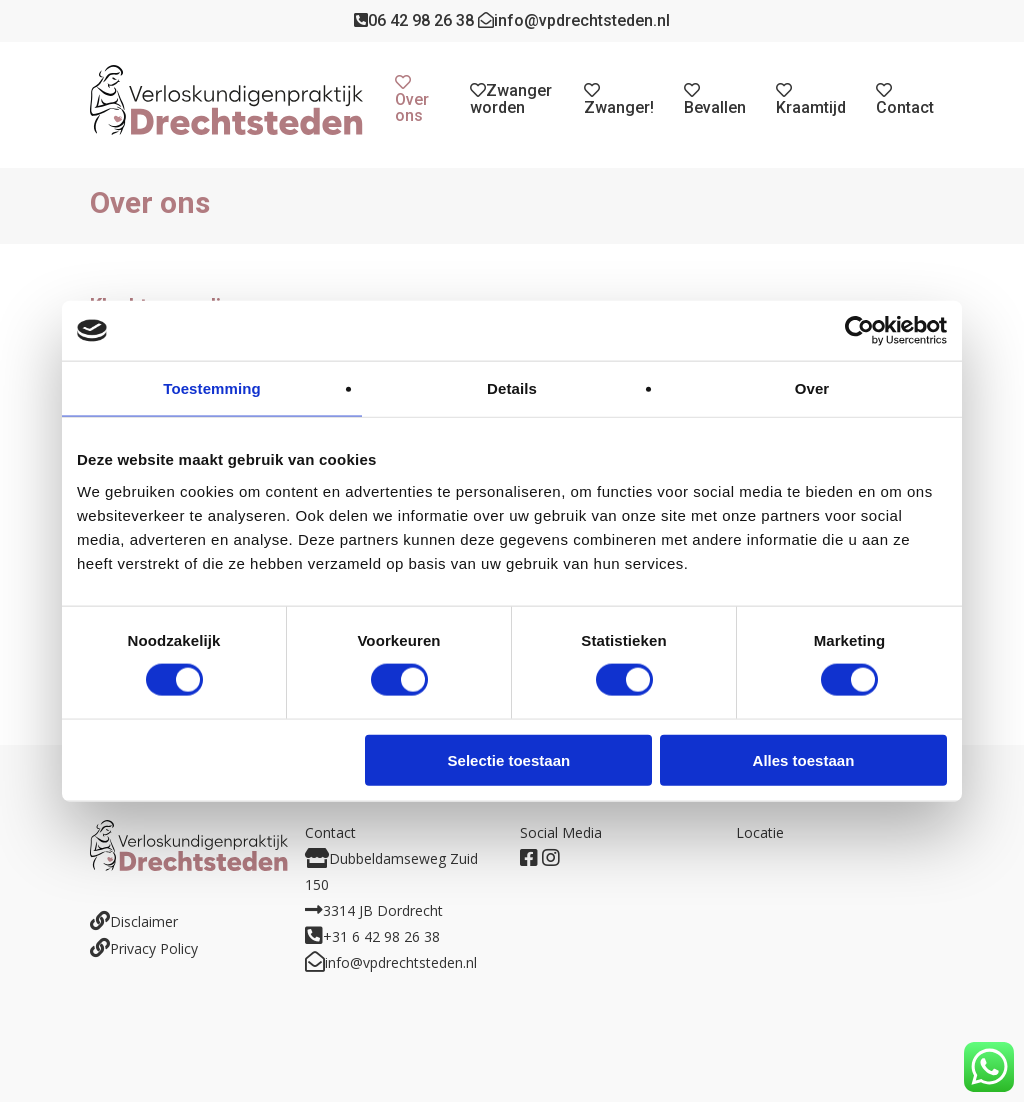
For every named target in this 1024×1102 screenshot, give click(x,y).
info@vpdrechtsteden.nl (574, 20)
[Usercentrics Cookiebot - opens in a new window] (859, 331)
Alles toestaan (804, 759)
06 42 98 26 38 (414, 20)
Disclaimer (144, 921)
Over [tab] (812, 388)
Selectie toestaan (509, 759)
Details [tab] (512, 388)
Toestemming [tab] (212, 388)
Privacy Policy (154, 948)
